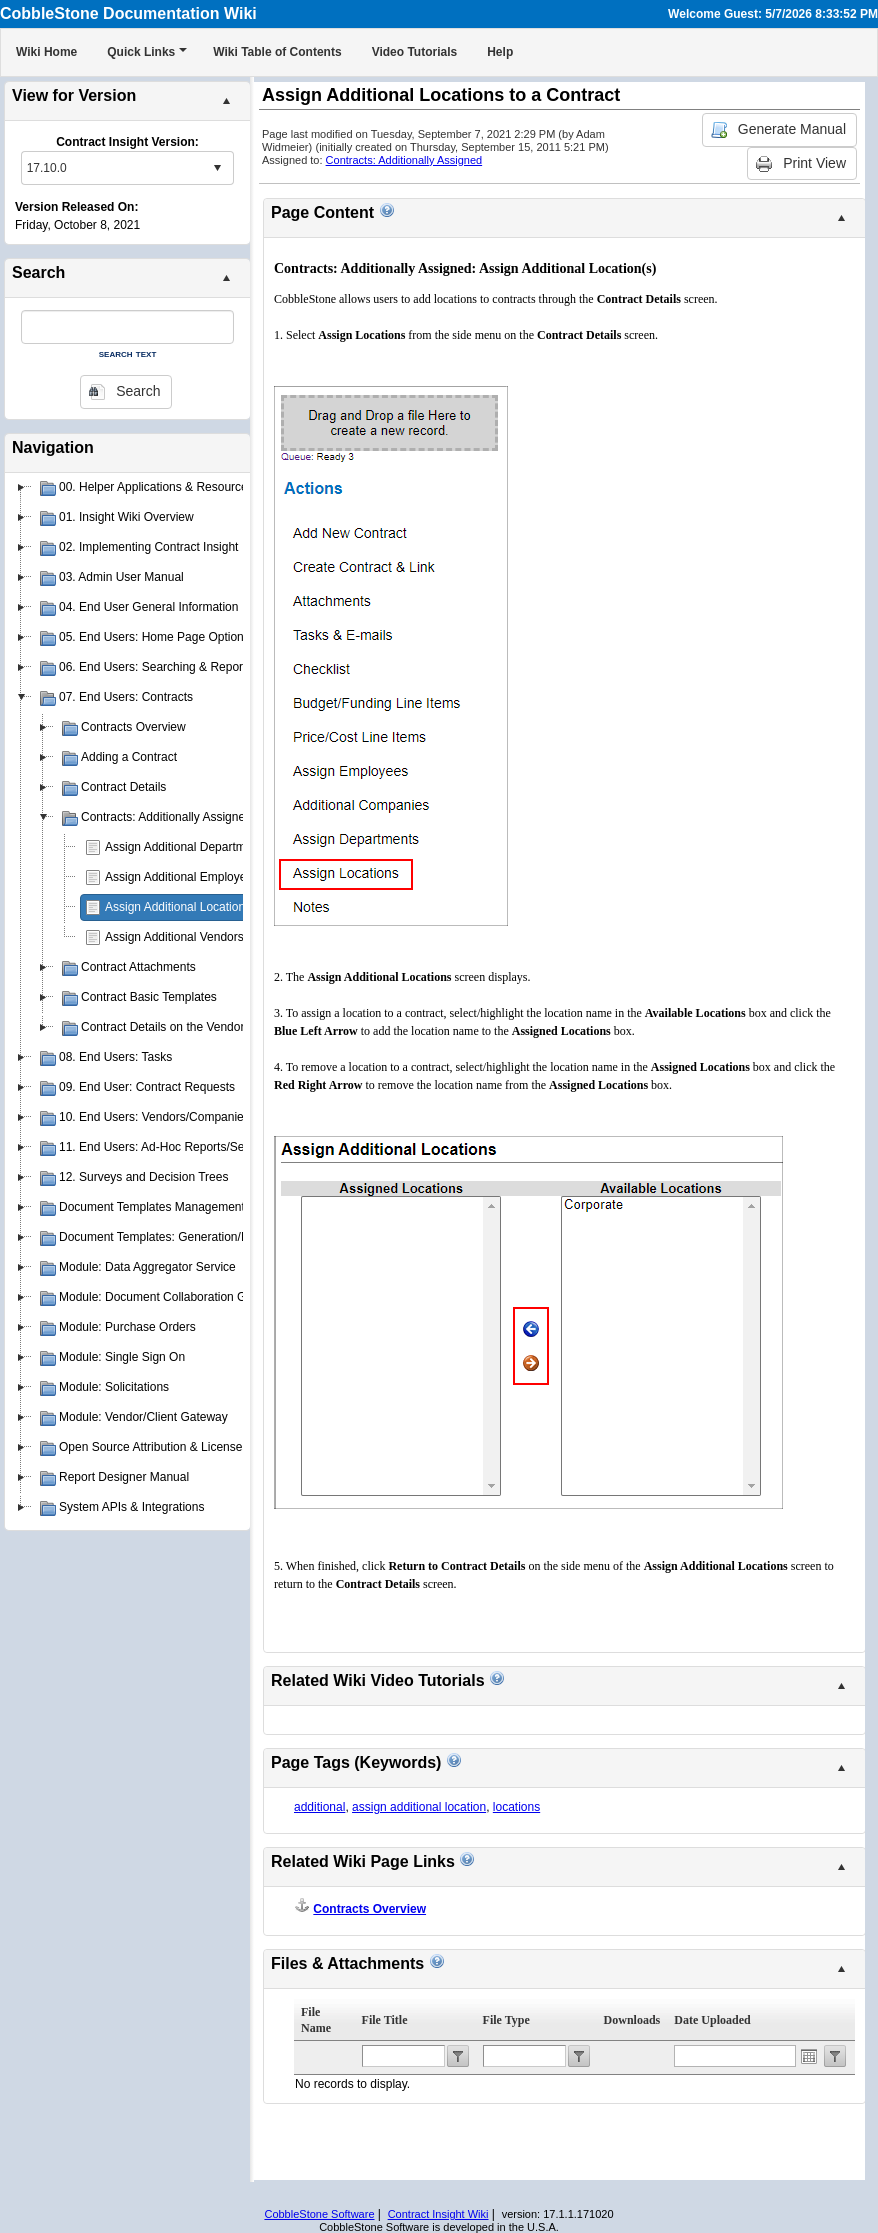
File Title (385, 2020)
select (217, 168)
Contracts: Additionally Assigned (404, 160)
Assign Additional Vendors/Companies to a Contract (242, 937)
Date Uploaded (712, 2020)
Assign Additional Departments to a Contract (222, 847)
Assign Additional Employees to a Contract (218, 877)
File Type (506, 2020)
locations (516, 1807)
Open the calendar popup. (809, 2056)
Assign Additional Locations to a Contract (214, 907)
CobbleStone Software (319, 2214)
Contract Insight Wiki (438, 2214)
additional (319, 1807)
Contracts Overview (369, 1909)
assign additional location (419, 1807)
